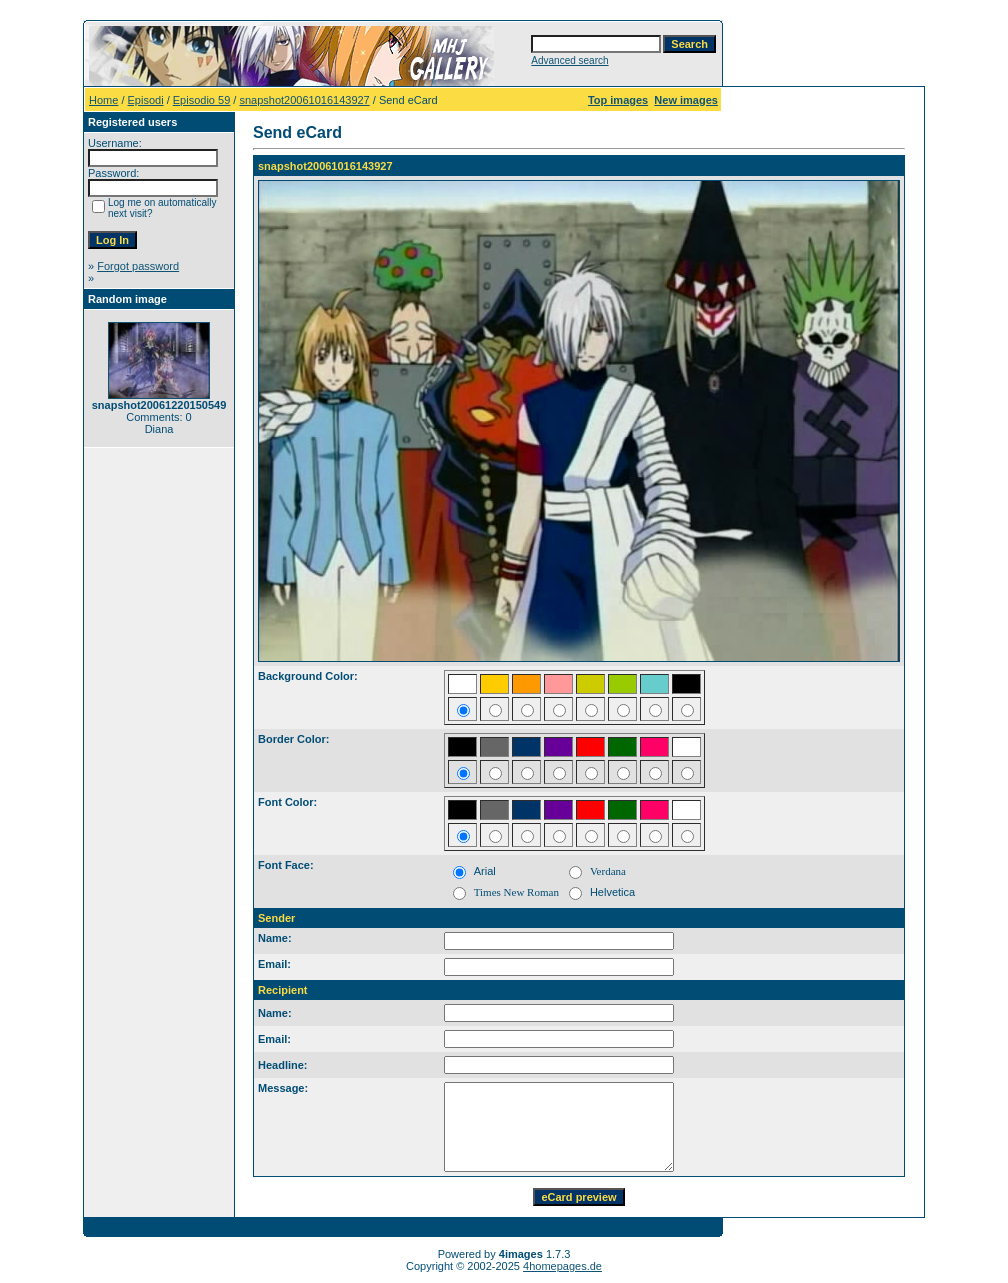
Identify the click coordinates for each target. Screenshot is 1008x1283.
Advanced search (569, 60)
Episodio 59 (202, 100)
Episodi (146, 100)
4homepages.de (562, 1266)
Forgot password (138, 266)
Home (103, 100)
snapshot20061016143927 (304, 100)
